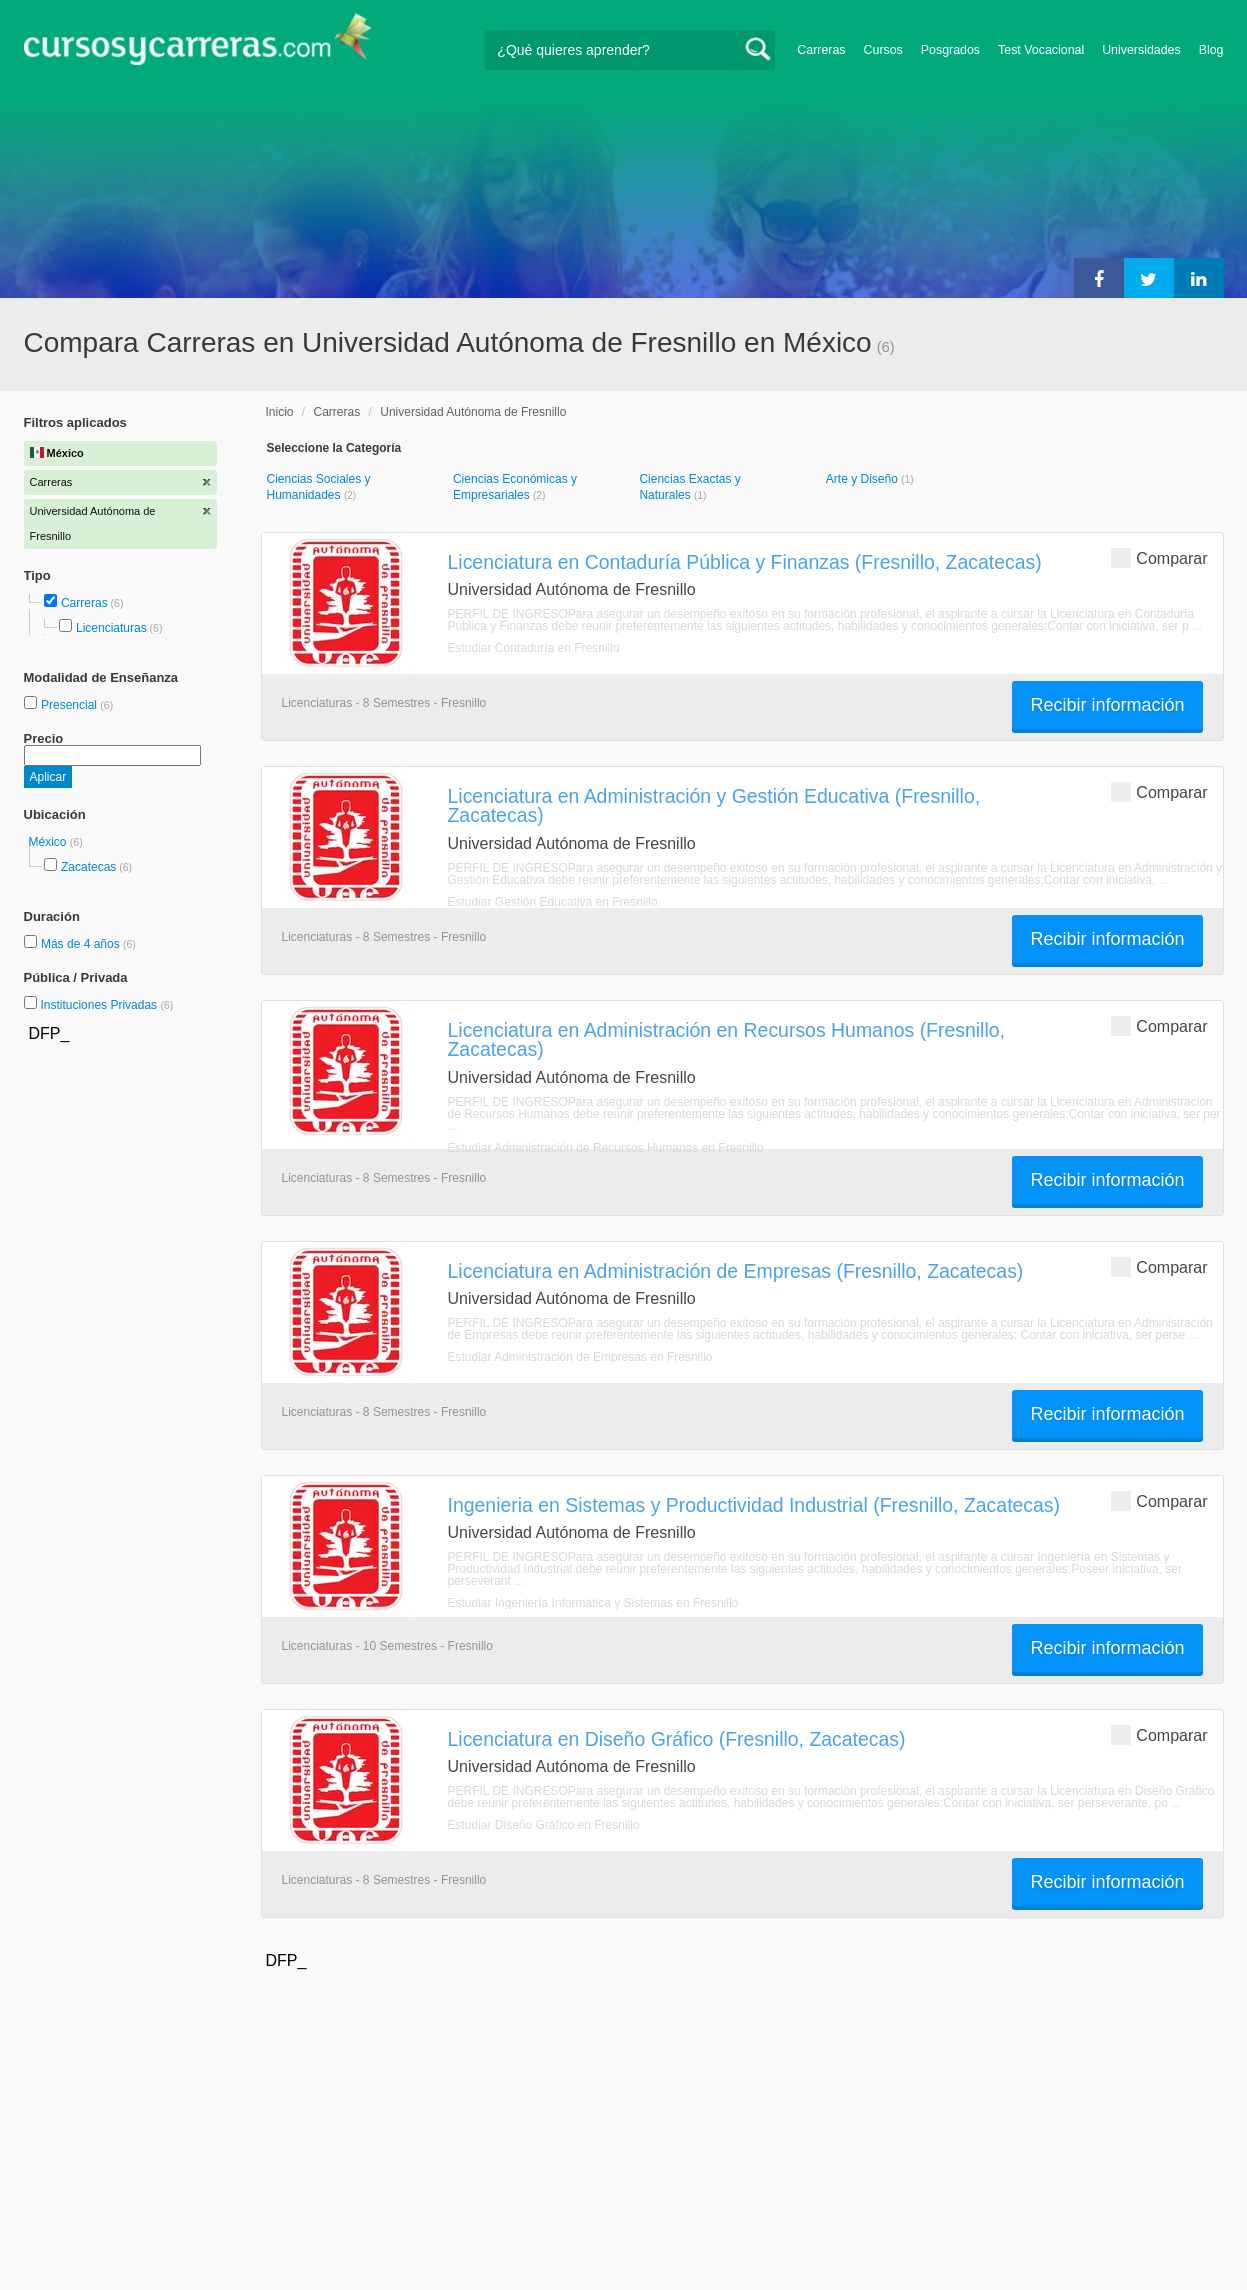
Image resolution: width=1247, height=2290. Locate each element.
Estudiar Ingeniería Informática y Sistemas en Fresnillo (593, 1603)
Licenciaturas (111, 628)
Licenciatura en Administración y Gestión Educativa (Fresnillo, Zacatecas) (714, 805)
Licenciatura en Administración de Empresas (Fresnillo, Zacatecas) (736, 1271)
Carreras (821, 50)
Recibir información (1107, 705)
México (49, 842)
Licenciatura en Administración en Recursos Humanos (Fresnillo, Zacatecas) (726, 1039)
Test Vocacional (1041, 50)
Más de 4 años (82, 944)
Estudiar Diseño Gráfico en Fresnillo (544, 1825)
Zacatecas (88, 867)
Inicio (280, 412)
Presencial (70, 705)
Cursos (883, 50)
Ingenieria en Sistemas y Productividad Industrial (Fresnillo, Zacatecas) (754, 1505)
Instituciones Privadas (106, 1005)
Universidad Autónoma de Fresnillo (473, 412)
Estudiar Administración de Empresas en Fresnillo (580, 1357)
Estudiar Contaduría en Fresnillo (534, 648)
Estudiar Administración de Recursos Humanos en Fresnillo (606, 1148)
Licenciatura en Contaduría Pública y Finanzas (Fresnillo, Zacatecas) (745, 562)
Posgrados (950, 50)
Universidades (1141, 50)
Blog (1211, 50)
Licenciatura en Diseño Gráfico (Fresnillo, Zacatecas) (677, 1739)
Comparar (1159, 557)
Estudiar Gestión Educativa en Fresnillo (553, 902)
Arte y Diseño (863, 479)
